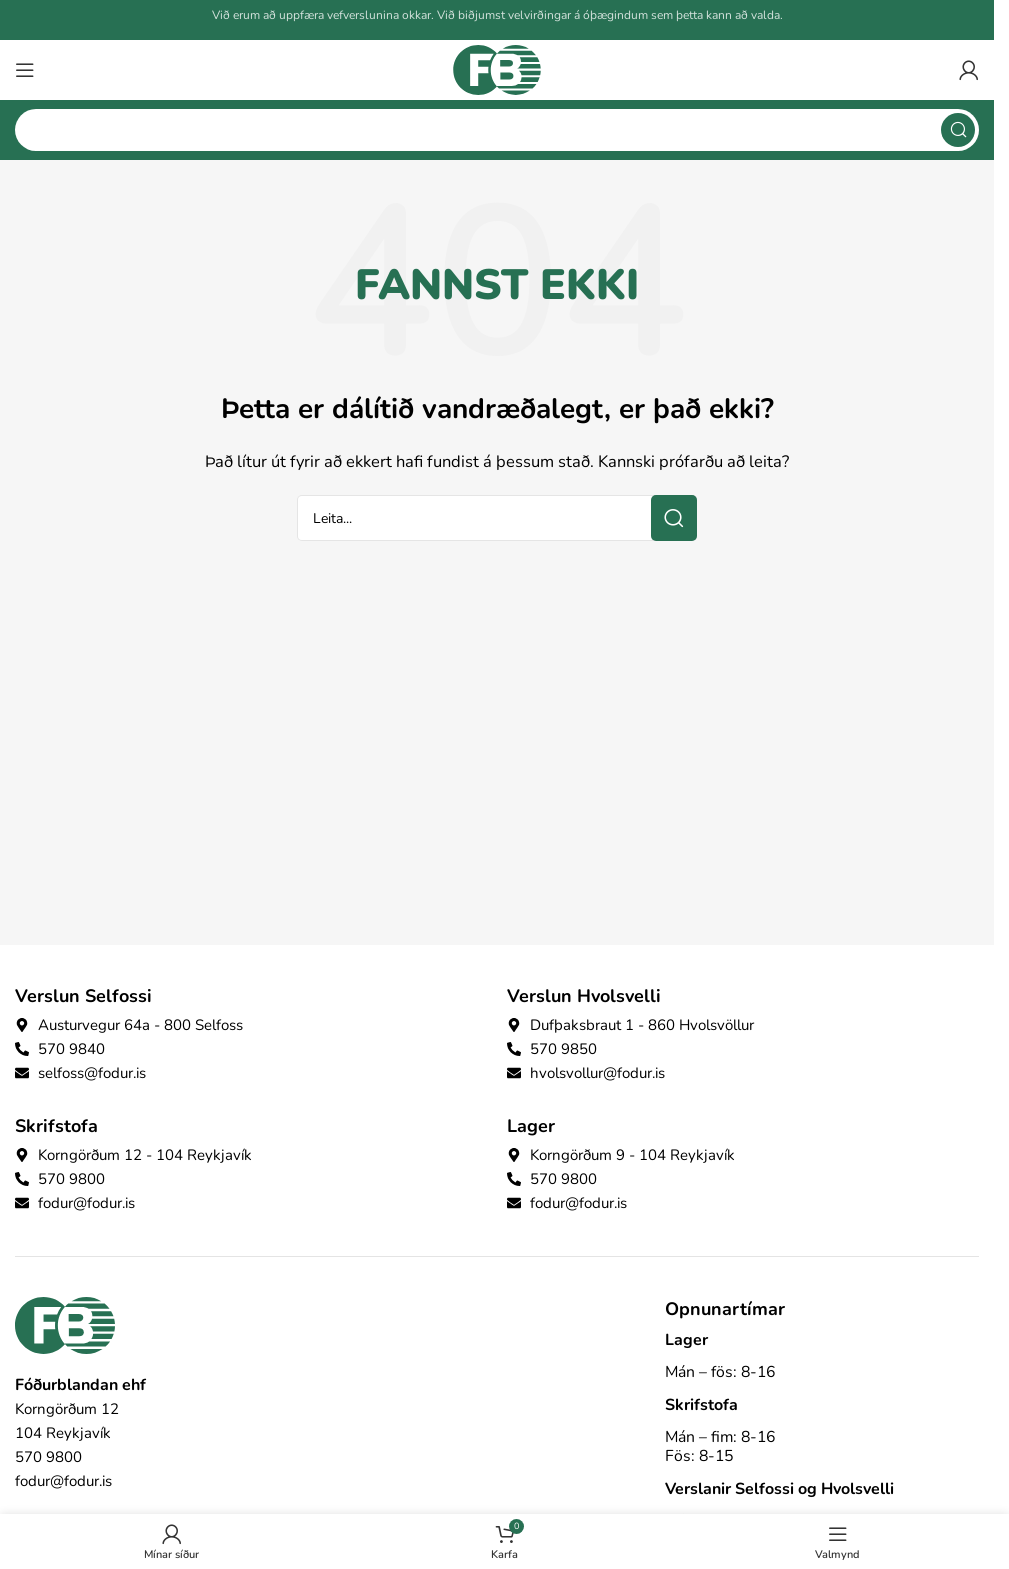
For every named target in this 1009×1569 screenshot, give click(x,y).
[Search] (497, 130)
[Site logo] (497, 69)
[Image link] (65, 1324)
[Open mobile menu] (25, 70)
